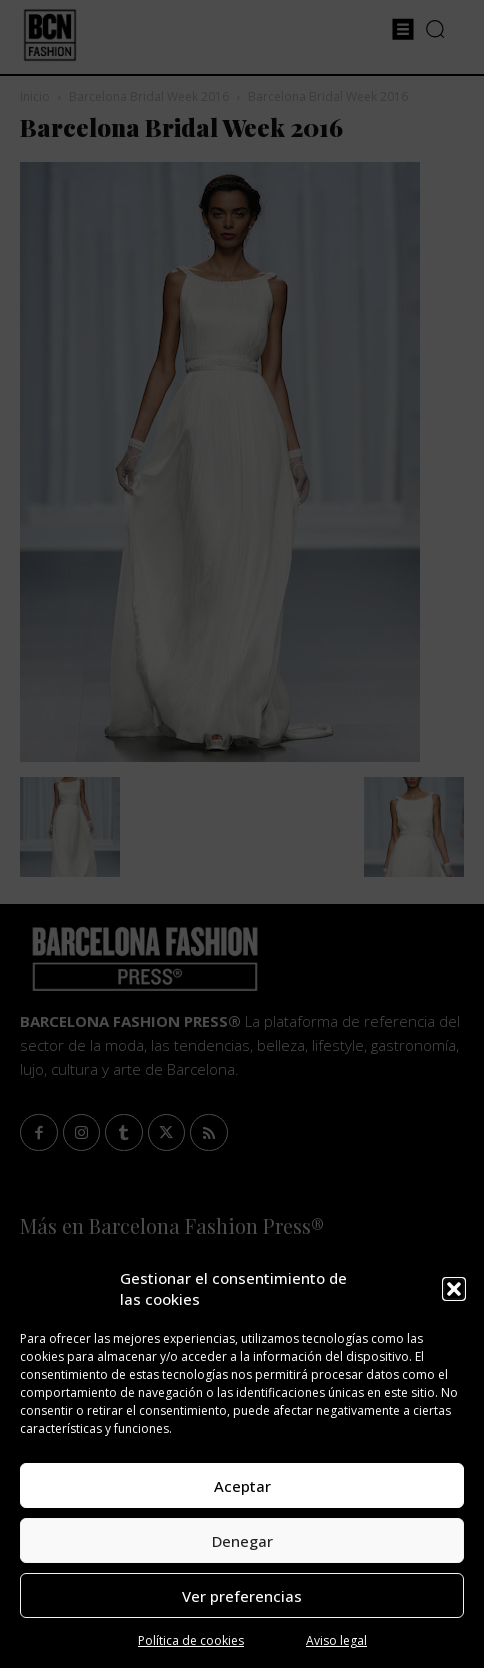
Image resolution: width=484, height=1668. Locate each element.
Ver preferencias (242, 1596)
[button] (454, 1289)
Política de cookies (191, 1640)
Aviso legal (336, 1640)
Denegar (242, 1541)
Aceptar (242, 1486)
